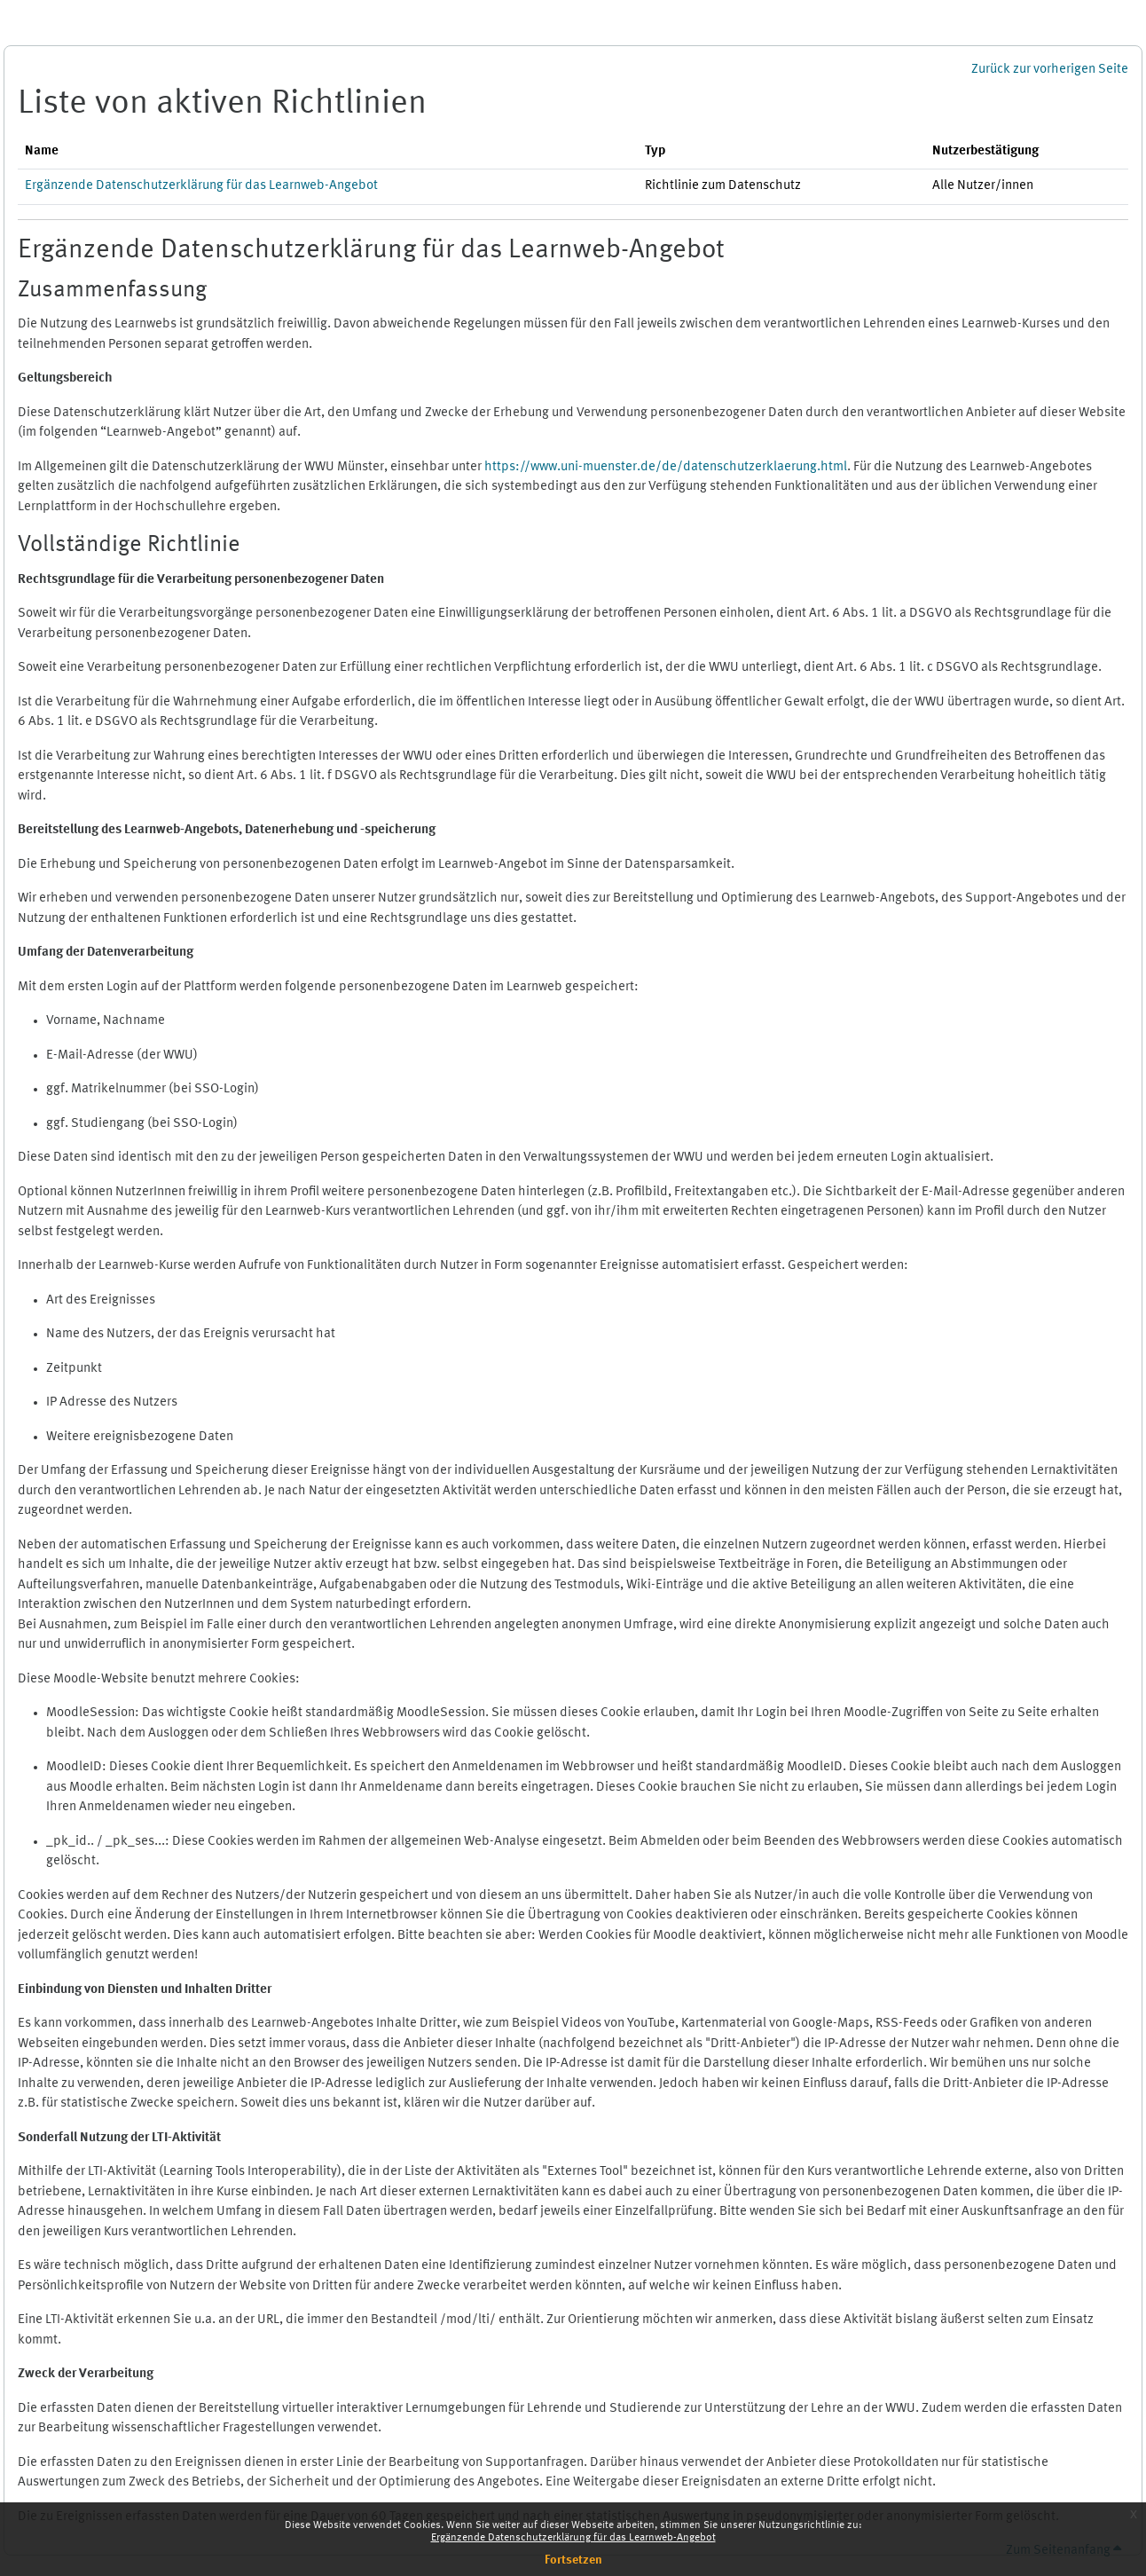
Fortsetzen (573, 2560)
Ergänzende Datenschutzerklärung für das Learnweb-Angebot (573, 2538)
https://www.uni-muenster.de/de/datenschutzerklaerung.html (665, 467)
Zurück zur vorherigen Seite (1049, 69)
